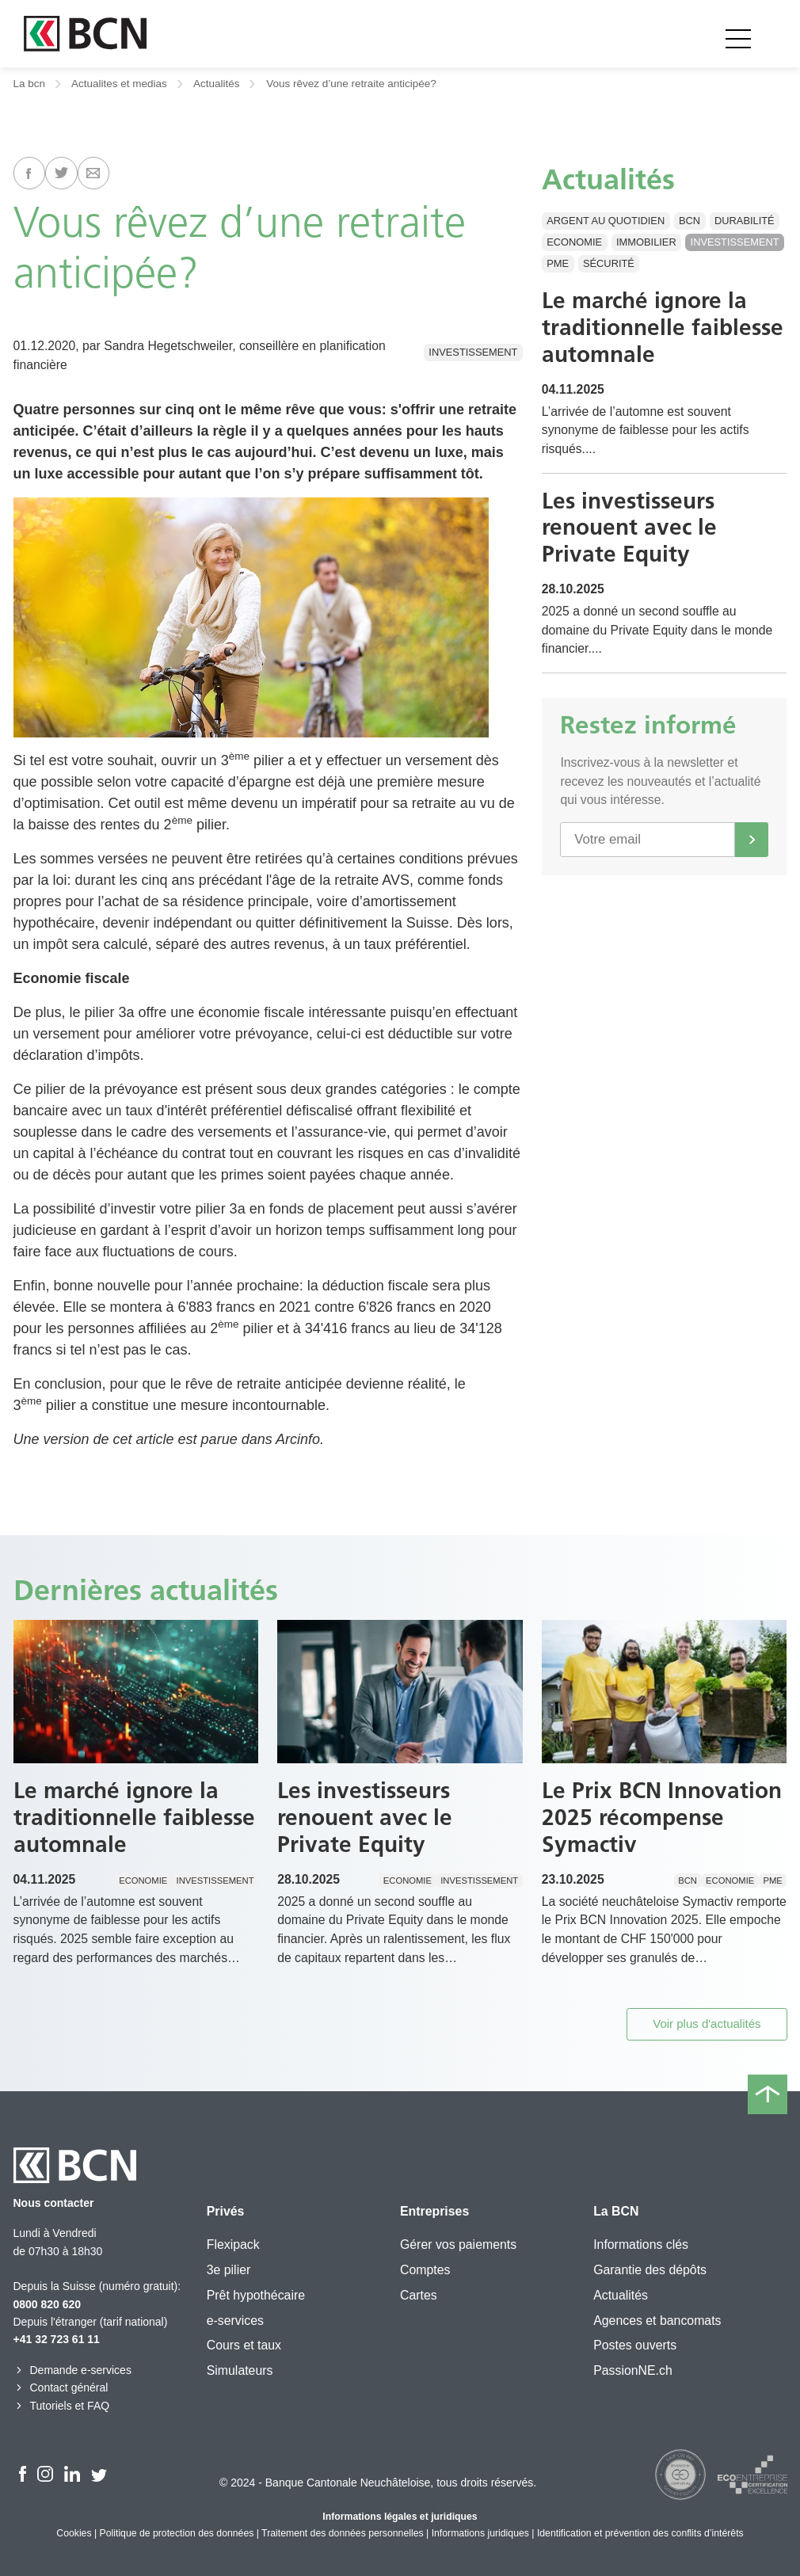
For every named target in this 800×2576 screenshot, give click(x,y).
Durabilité (744, 221)
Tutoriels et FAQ (61, 2405)
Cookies (73, 2533)
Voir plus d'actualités (706, 2023)
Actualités (216, 84)
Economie (574, 242)
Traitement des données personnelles (342, 2533)
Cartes (418, 2295)
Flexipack (233, 2244)
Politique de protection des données (177, 2533)
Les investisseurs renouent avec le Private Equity (629, 527)
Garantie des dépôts (650, 2270)
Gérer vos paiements (458, 2244)
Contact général (61, 2387)
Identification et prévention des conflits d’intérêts (640, 2533)
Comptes (425, 2270)
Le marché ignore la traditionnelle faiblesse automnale (662, 327)
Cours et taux (244, 2345)
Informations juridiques (480, 2533)
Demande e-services (72, 2370)
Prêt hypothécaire (256, 2295)
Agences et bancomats (657, 2320)
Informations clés (640, 2244)
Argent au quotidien (606, 221)
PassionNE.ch (632, 2370)
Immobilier (646, 242)
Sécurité (608, 263)
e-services (235, 2320)
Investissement (473, 352)
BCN (689, 221)
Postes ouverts (634, 2345)
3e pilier (229, 2270)
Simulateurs (240, 2370)
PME (558, 263)
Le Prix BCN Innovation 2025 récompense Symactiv (662, 1817)
